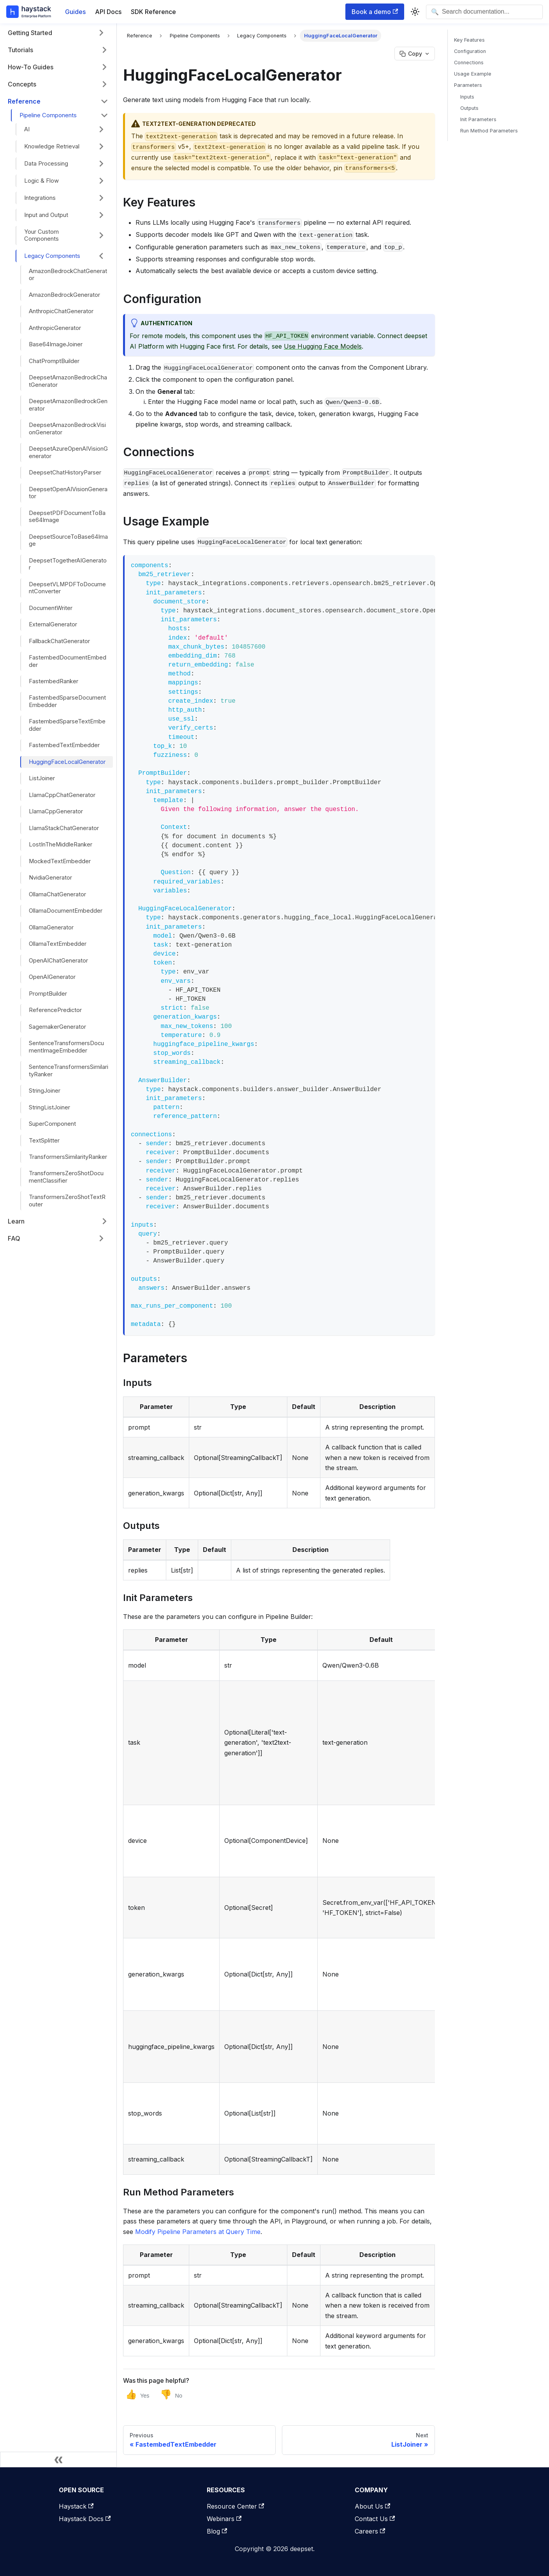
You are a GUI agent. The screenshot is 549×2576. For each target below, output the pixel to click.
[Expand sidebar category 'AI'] (101, 129)
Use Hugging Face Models (323, 346)
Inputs (467, 97)
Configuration (470, 51)
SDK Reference (153, 12)
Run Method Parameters (489, 131)
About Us (372, 2506)
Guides (75, 12)
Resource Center (235, 2506)
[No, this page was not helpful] (171, 2394)
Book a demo (375, 12)
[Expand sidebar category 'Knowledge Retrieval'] (101, 146)
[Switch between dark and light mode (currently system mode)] (415, 11)
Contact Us (375, 2519)
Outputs (469, 108)
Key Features (469, 40)
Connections (469, 62)
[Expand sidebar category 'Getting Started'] (101, 32)
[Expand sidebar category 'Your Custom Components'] (101, 235)
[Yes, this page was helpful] (137, 2394)
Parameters (468, 85)
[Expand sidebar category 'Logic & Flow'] (101, 181)
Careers (370, 2531)
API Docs (108, 12)
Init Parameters (478, 119)
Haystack (76, 2506)
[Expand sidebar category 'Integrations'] (101, 198)
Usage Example (472, 74)
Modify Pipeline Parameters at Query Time (197, 2232)
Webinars (224, 2519)
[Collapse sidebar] (58, 2459)
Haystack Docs (85, 2519)
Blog (217, 2531)
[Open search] (484, 12)
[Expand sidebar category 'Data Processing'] (101, 163)
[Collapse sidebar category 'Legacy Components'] (101, 255)
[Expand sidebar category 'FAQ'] (101, 1238)
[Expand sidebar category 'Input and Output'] (101, 215)
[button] (58, 50)
